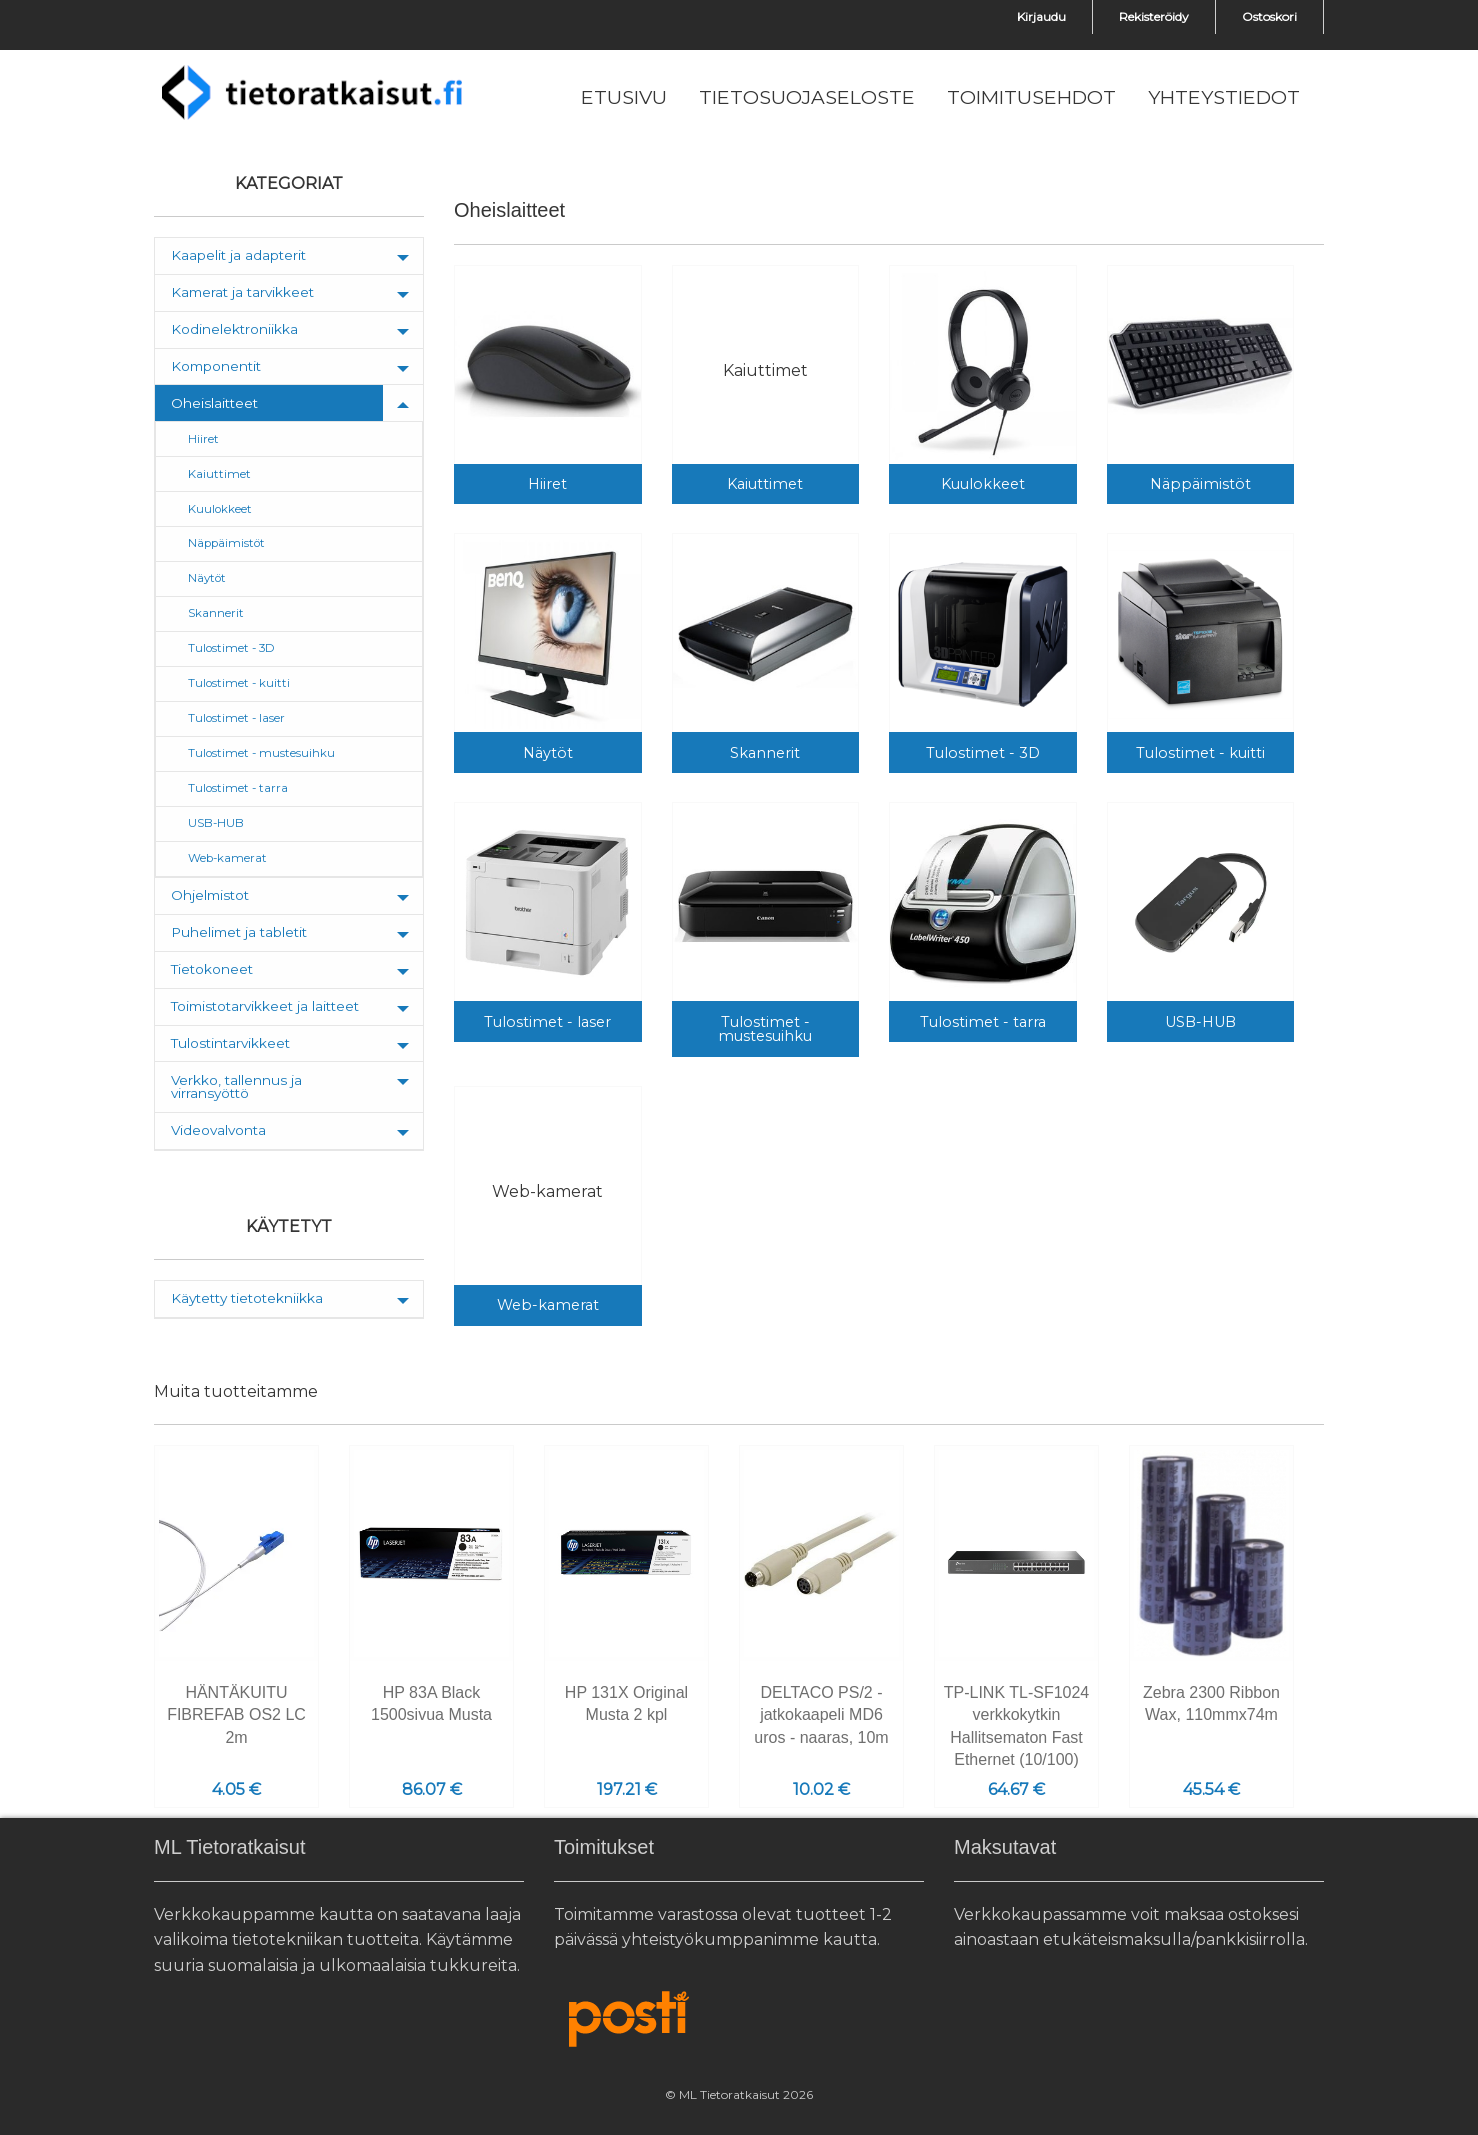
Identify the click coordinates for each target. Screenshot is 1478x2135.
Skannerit (216, 613)
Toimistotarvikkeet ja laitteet (265, 1006)
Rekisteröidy (1154, 16)
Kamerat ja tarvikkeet (242, 292)
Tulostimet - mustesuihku (261, 753)
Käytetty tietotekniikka (247, 1298)
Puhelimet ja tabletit (239, 932)
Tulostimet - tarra (238, 788)
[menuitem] (624, 98)
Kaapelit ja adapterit (238, 255)
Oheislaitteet (214, 403)
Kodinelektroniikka (234, 329)
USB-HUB (216, 823)
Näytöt (207, 578)
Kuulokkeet (220, 509)
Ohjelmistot (210, 895)
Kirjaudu (1041, 16)
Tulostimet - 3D (231, 648)
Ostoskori (1269, 16)
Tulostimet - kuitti (239, 683)
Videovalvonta (218, 1130)
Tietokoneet (212, 969)
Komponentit (216, 366)
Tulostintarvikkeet (230, 1043)
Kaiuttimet (219, 474)
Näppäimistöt (226, 543)
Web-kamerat (227, 858)
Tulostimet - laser (236, 718)
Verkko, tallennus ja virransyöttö (236, 1087)
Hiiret (203, 439)
